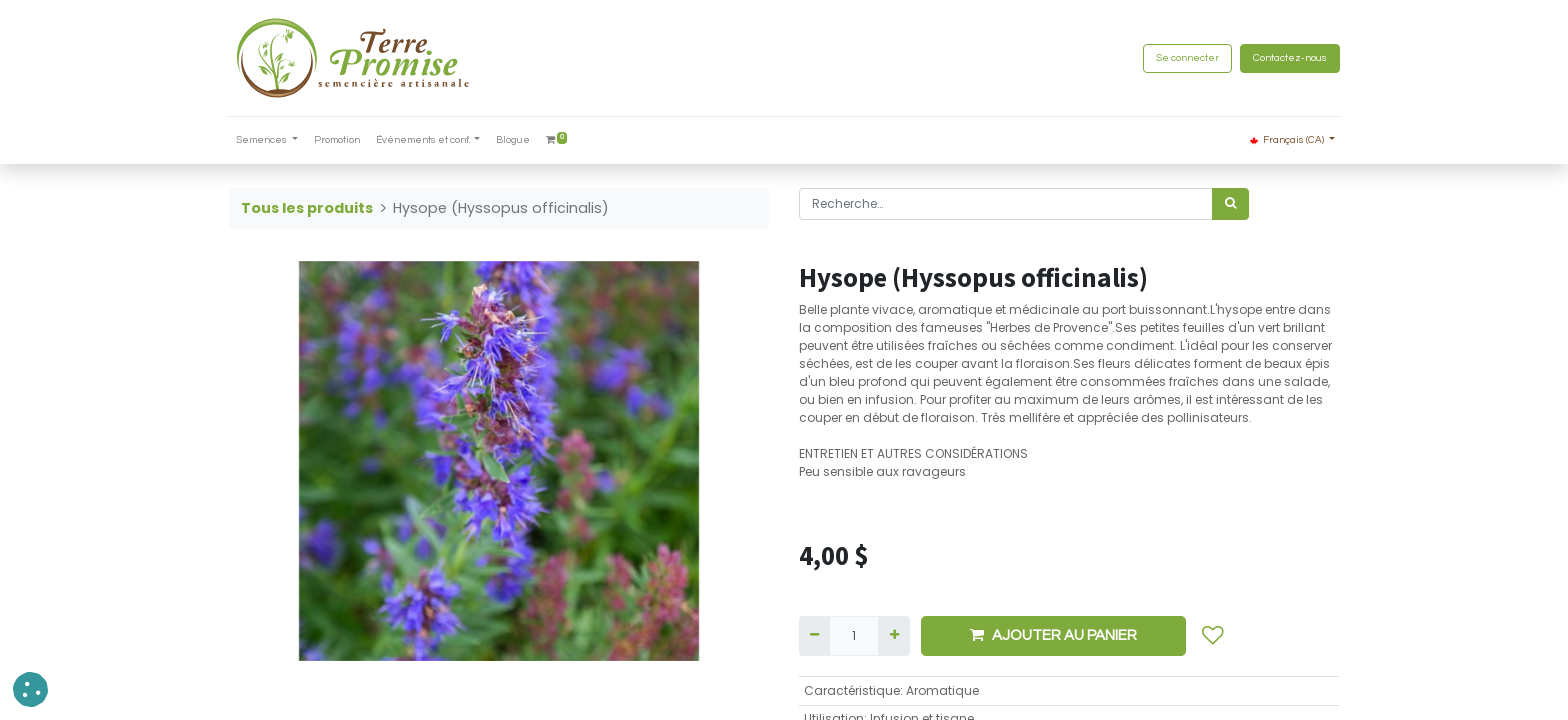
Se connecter (1186, 58)
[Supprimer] (814, 636)
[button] (1213, 636)
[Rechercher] (1230, 204)
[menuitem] (338, 140)
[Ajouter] (893, 636)
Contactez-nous (1289, 58)
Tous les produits (307, 208)
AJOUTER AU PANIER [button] (1053, 635)
